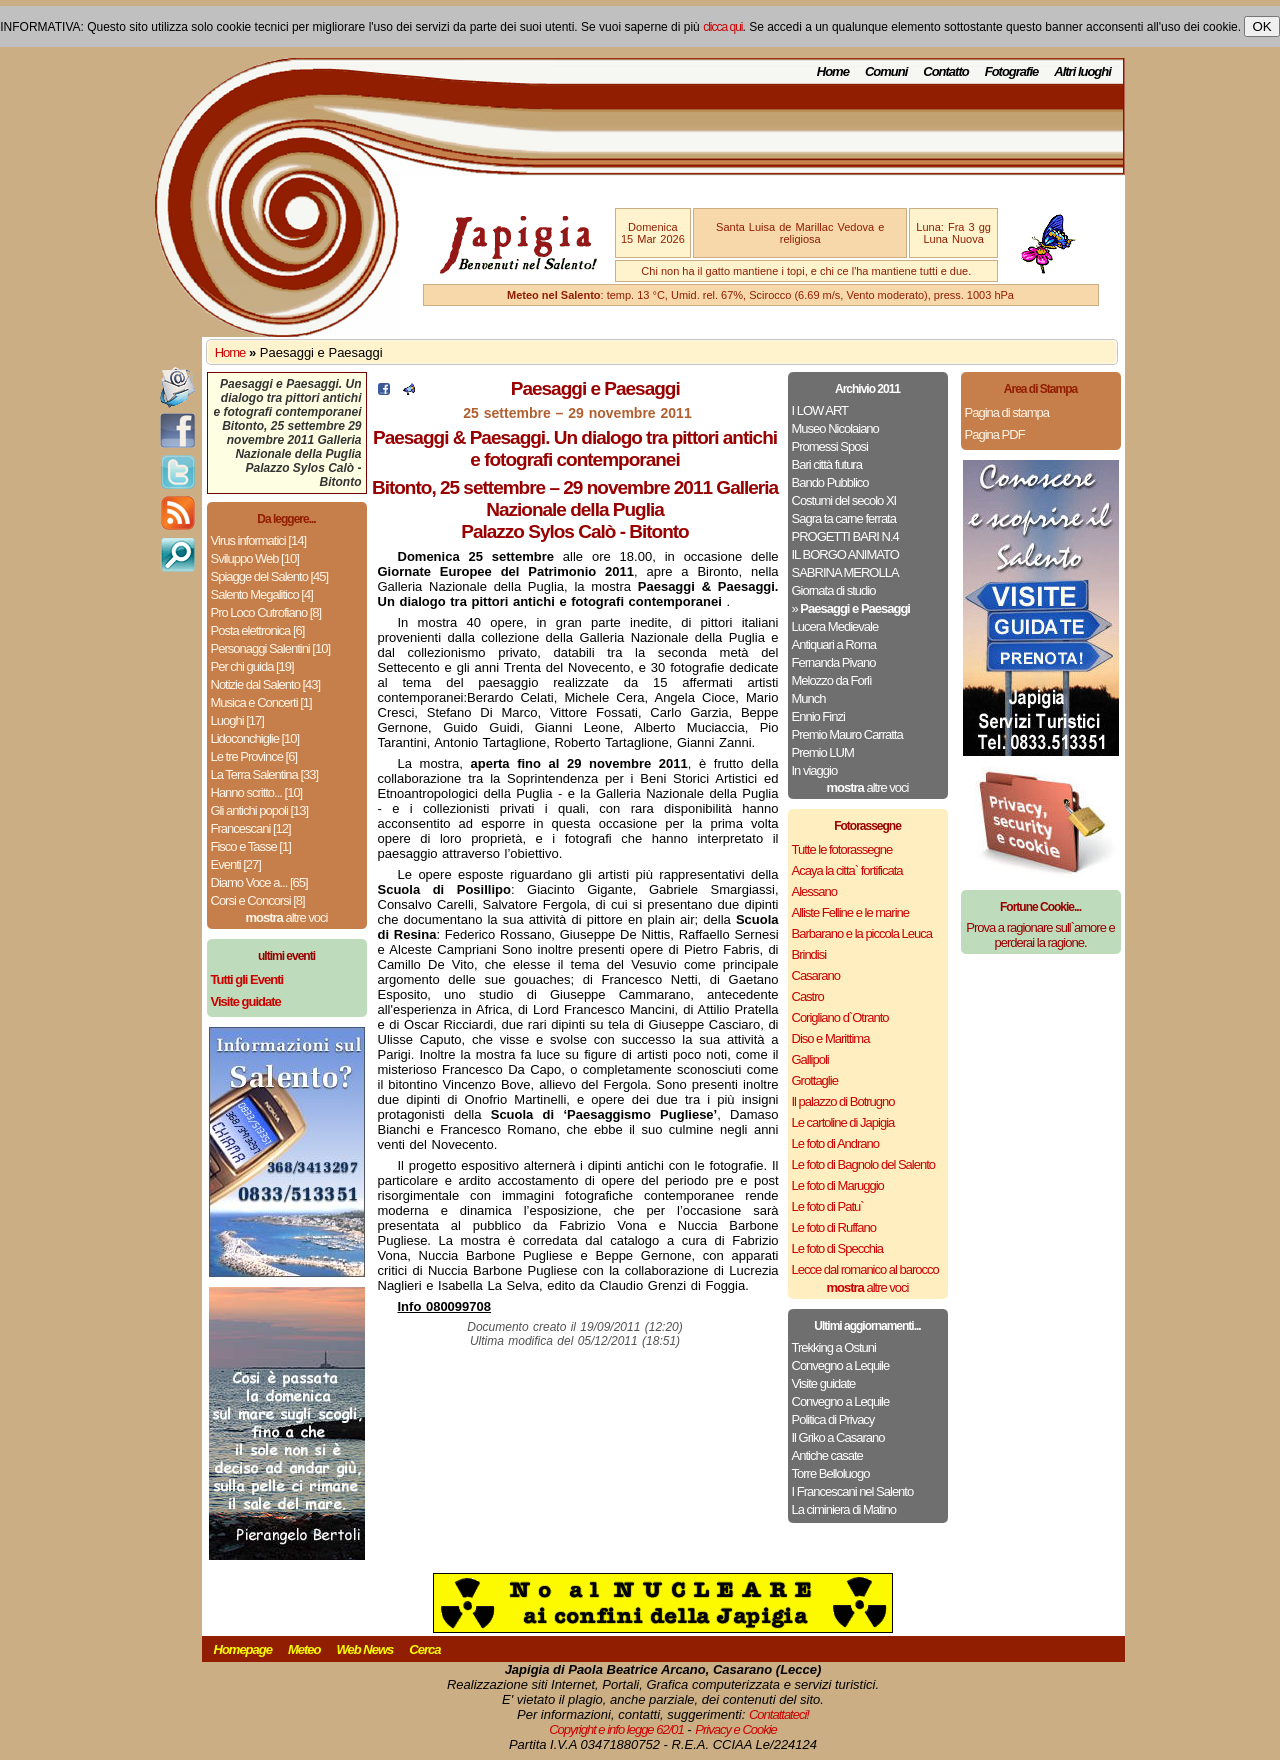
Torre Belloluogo (831, 1473)
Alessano (814, 891)
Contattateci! (779, 1714)
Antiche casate (827, 1455)
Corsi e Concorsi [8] (258, 900)
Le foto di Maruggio (838, 1185)
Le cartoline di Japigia (843, 1122)
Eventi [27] (236, 864)
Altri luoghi (1082, 71)
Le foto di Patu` (828, 1206)
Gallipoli (810, 1059)
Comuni (886, 71)
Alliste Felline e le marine (851, 912)
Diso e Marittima (831, 1038)
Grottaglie (815, 1080)
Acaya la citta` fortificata (847, 870)
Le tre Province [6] (254, 756)
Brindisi (809, 954)
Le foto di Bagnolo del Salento (863, 1164)
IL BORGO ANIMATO (845, 554)
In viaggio (815, 770)
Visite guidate (824, 1383)
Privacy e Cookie (736, 1729)
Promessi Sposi (830, 446)
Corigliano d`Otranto (840, 1017)
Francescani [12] (251, 828)
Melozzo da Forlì (832, 680)
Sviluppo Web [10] (255, 558)
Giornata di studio (834, 590)
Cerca (424, 1649)
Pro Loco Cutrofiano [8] (266, 612)
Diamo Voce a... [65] (259, 882)
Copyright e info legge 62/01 (616, 1729)
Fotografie (1012, 71)
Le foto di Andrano (836, 1143)
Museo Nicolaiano (835, 428)
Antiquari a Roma (834, 644)
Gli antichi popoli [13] (260, 810)
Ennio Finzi (818, 716)
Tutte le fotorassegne (842, 849)
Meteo (304, 1649)
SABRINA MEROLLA (845, 572)
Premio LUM (823, 752)
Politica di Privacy (833, 1419)
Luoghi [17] (237, 720)
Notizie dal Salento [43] (266, 684)
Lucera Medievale (835, 626)
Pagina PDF (995, 434)
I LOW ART (820, 410)
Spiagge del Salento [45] (270, 576)
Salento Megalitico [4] (262, 594)
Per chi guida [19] (252, 666)
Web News (365, 1649)
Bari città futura (827, 464)
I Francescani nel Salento (853, 1491)
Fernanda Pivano (834, 662)
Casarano (816, 975)
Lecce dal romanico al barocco (865, 1269)
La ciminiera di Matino (844, 1509)
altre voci (287, 917)
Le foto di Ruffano (834, 1227)
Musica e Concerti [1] (261, 702)
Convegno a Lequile (841, 1365)
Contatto (945, 71)
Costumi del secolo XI (844, 500)
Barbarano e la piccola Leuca (862, 933)
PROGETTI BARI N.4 (845, 536)
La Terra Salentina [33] (265, 774)
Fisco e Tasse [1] (251, 846)
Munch (809, 698)
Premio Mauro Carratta (847, 734)
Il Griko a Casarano (838, 1437)
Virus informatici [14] (259, 540)
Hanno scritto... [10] (257, 792)
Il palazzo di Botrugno (843, 1101)
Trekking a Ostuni (834, 1347)
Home (833, 71)
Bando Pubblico (830, 482)
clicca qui (722, 27)
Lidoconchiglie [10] (255, 738)
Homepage (243, 1649)
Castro (808, 996)
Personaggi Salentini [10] (271, 648)
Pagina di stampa (1007, 412)
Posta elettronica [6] (258, 630)
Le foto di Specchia (838, 1248)
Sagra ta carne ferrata (844, 518)
